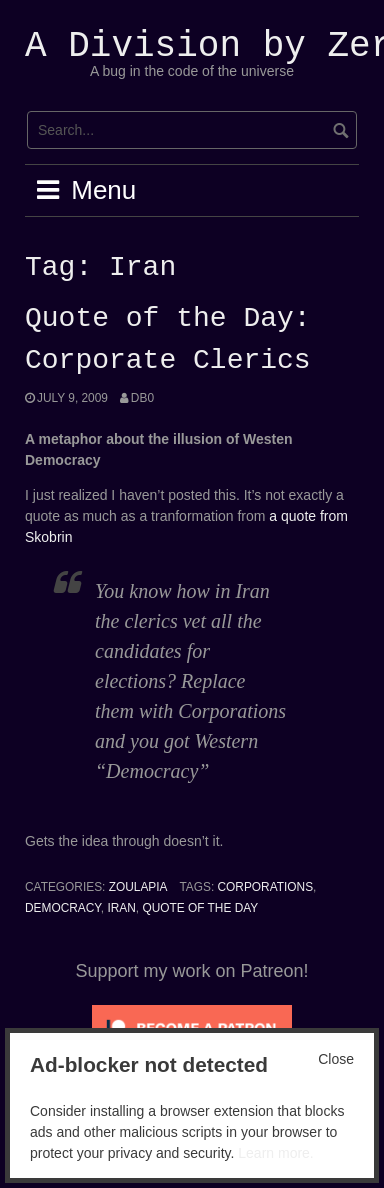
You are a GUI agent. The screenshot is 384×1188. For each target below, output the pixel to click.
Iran (121, 908)
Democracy (63, 908)
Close (336, 1059)
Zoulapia (138, 887)
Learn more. (275, 1153)
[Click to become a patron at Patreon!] (192, 1027)
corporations (266, 887)
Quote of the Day (200, 908)
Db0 (142, 398)
